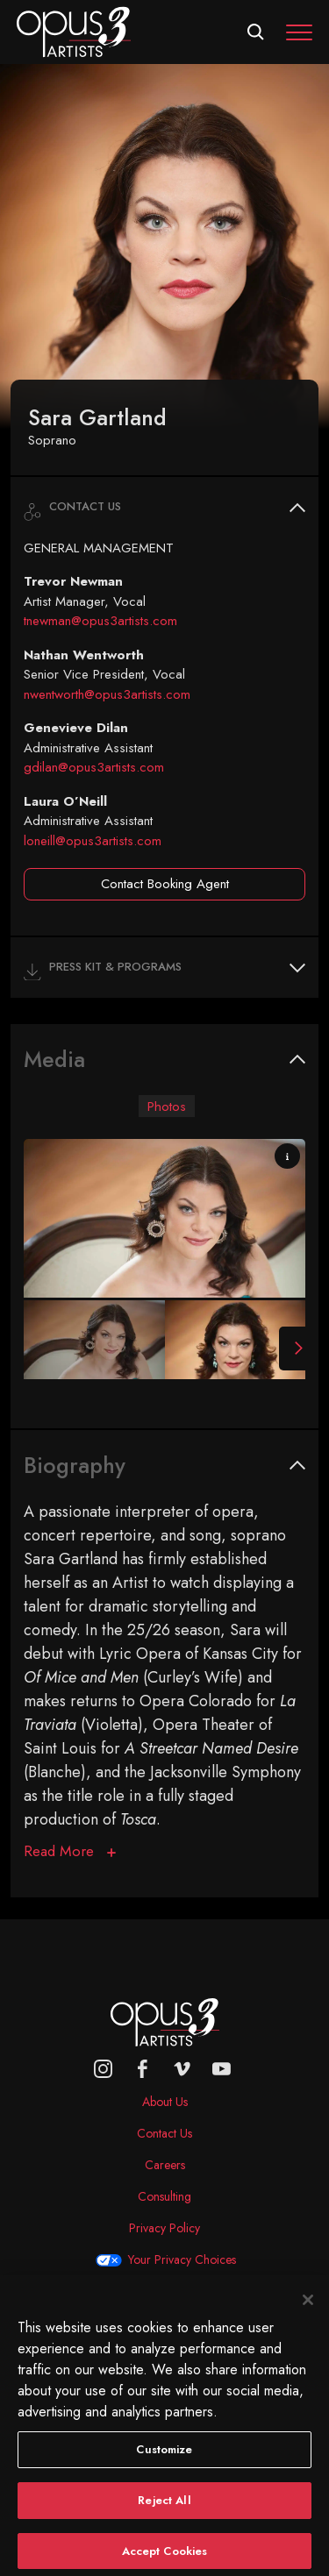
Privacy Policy (164, 2228)
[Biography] (70, 1851)
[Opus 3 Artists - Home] (74, 30)
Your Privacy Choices (182, 2259)
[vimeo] (182, 2069)
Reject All (164, 2508)
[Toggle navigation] (299, 32)
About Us (165, 2101)
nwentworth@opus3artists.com (107, 694)
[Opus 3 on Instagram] (103, 2069)
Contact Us (164, 2133)
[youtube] (221, 2069)
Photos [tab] (166, 1106)
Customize (164, 2457)
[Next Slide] (292, 1348)
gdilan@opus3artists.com (94, 767)
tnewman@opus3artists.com (100, 620)
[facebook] (142, 2069)
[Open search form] (255, 32)
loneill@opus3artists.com (92, 840)
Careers (165, 2165)
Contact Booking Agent (165, 883)
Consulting (164, 2196)
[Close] (308, 2307)
